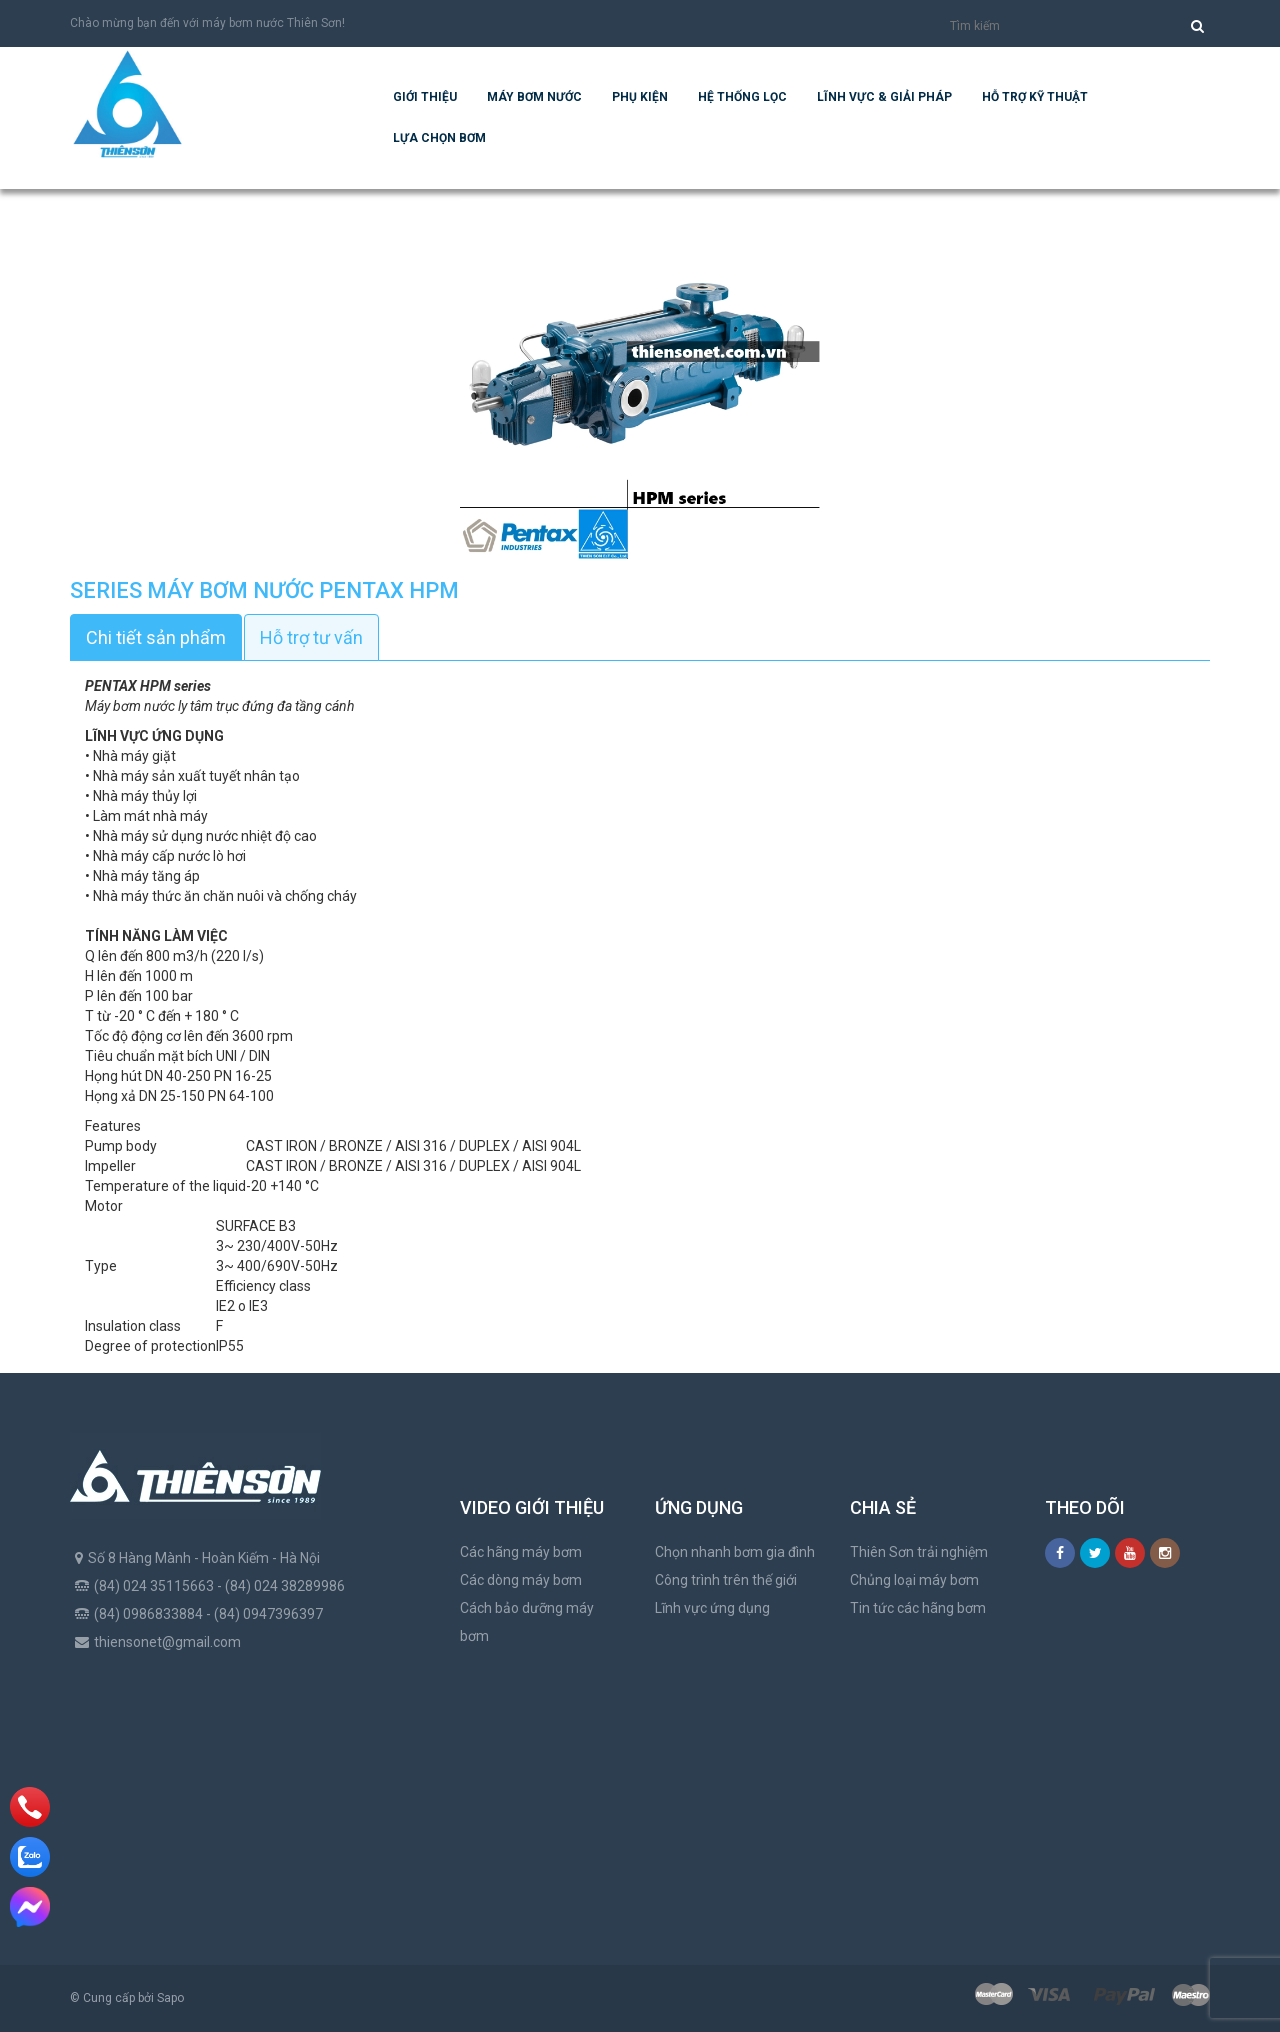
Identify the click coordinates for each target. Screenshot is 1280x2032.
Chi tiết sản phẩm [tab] (156, 637)
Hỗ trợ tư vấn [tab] (311, 637)
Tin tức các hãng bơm (918, 1608)
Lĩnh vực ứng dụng (712, 1608)
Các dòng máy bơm (521, 1580)
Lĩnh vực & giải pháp (884, 97)
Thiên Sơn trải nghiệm (919, 1552)
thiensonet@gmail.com (167, 1642)
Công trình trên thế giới (726, 1580)
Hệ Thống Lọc (742, 97)
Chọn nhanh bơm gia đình (735, 1552)
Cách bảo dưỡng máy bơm (527, 1622)
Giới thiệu (425, 97)
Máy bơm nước (534, 97)
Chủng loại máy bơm (914, 1580)
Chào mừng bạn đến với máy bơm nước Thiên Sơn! (207, 23)
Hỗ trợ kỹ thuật (1035, 97)
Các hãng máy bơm (521, 1552)
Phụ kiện (640, 97)
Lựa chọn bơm (439, 138)
